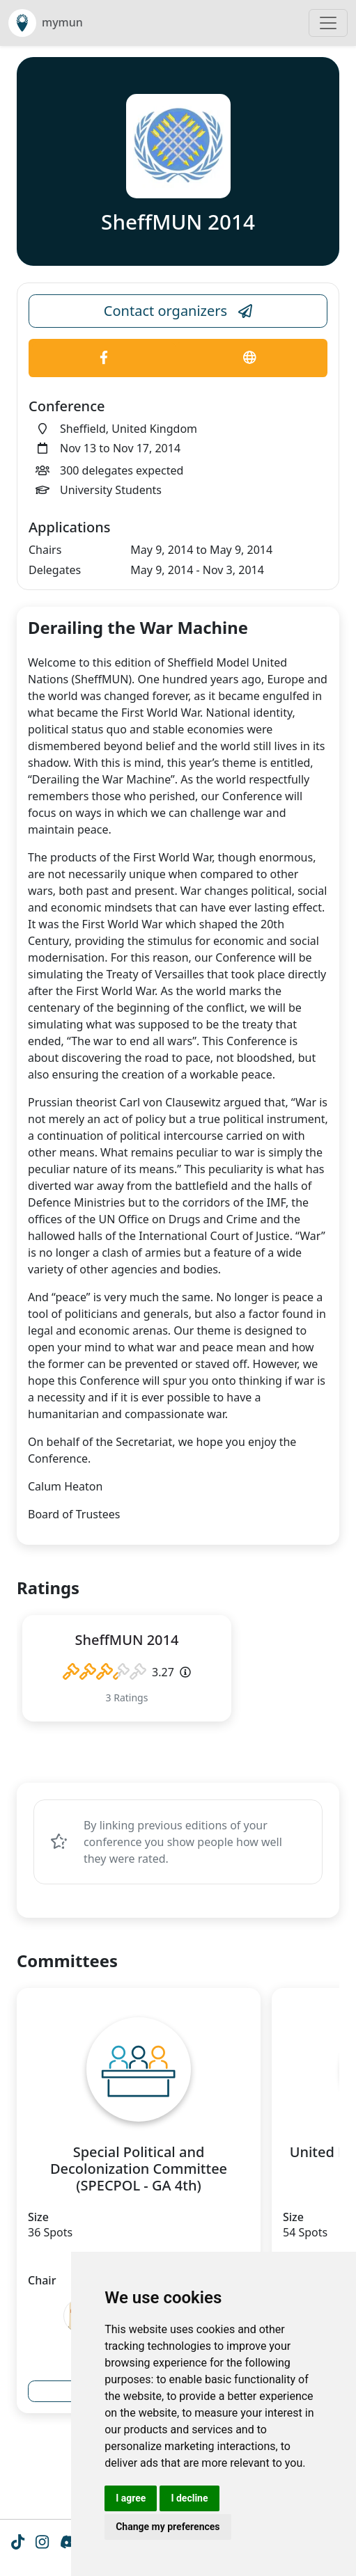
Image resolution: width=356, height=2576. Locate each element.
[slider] (104, 1672)
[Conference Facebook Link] (104, 358)
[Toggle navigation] (328, 23)
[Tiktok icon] (17, 2543)
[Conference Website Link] (250, 358)
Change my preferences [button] (167, 2526)
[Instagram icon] (42, 2543)
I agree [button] (131, 2498)
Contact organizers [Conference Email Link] (178, 311)
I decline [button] (189, 2498)
